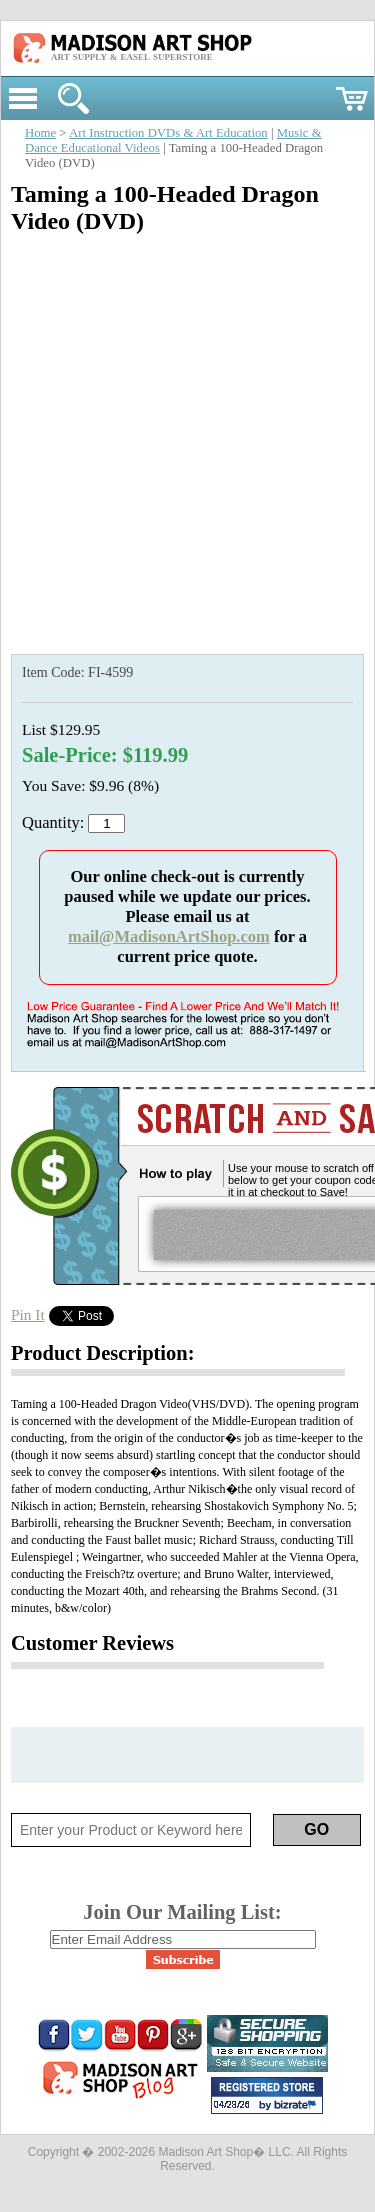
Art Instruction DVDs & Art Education (168, 133)
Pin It (28, 1314)
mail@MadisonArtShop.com (169, 936)
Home (40, 133)
